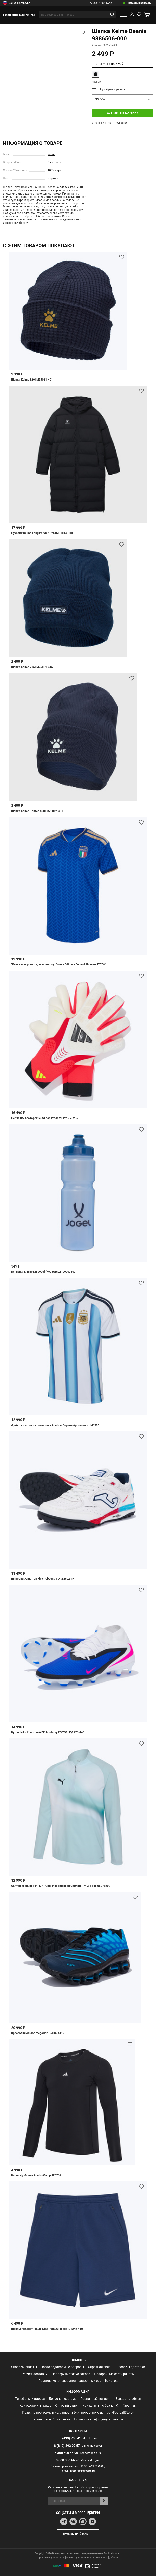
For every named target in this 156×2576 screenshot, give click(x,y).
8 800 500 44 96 (101, 3)
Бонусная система (63, 2399)
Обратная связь (100, 2367)
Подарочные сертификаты (114, 2374)
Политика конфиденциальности (98, 2419)
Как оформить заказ (35, 2405)
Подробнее (121, 122)
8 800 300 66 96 (67, 2460)
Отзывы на (81, 2534)
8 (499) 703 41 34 (72, 2438)
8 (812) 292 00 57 (67, 2446)
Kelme (51, 154)
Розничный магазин (96, 2399)
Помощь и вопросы (139, 2)
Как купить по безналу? (100, 2405)
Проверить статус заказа (71, 2374)
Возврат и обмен (128, 2399)
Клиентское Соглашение (51, 2419)
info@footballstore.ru (82, 2470)
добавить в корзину (122, 112)
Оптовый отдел (66, 2405)
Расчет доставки (35, 2374)
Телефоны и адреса (30, 2399)
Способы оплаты (24, 2367)
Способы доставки (130, 2367)
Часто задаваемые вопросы (62, 2367)
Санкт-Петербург (16, 3)
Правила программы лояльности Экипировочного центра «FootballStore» (78, 2412)
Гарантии (130, 2405)
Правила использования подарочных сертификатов (78, 2381)
